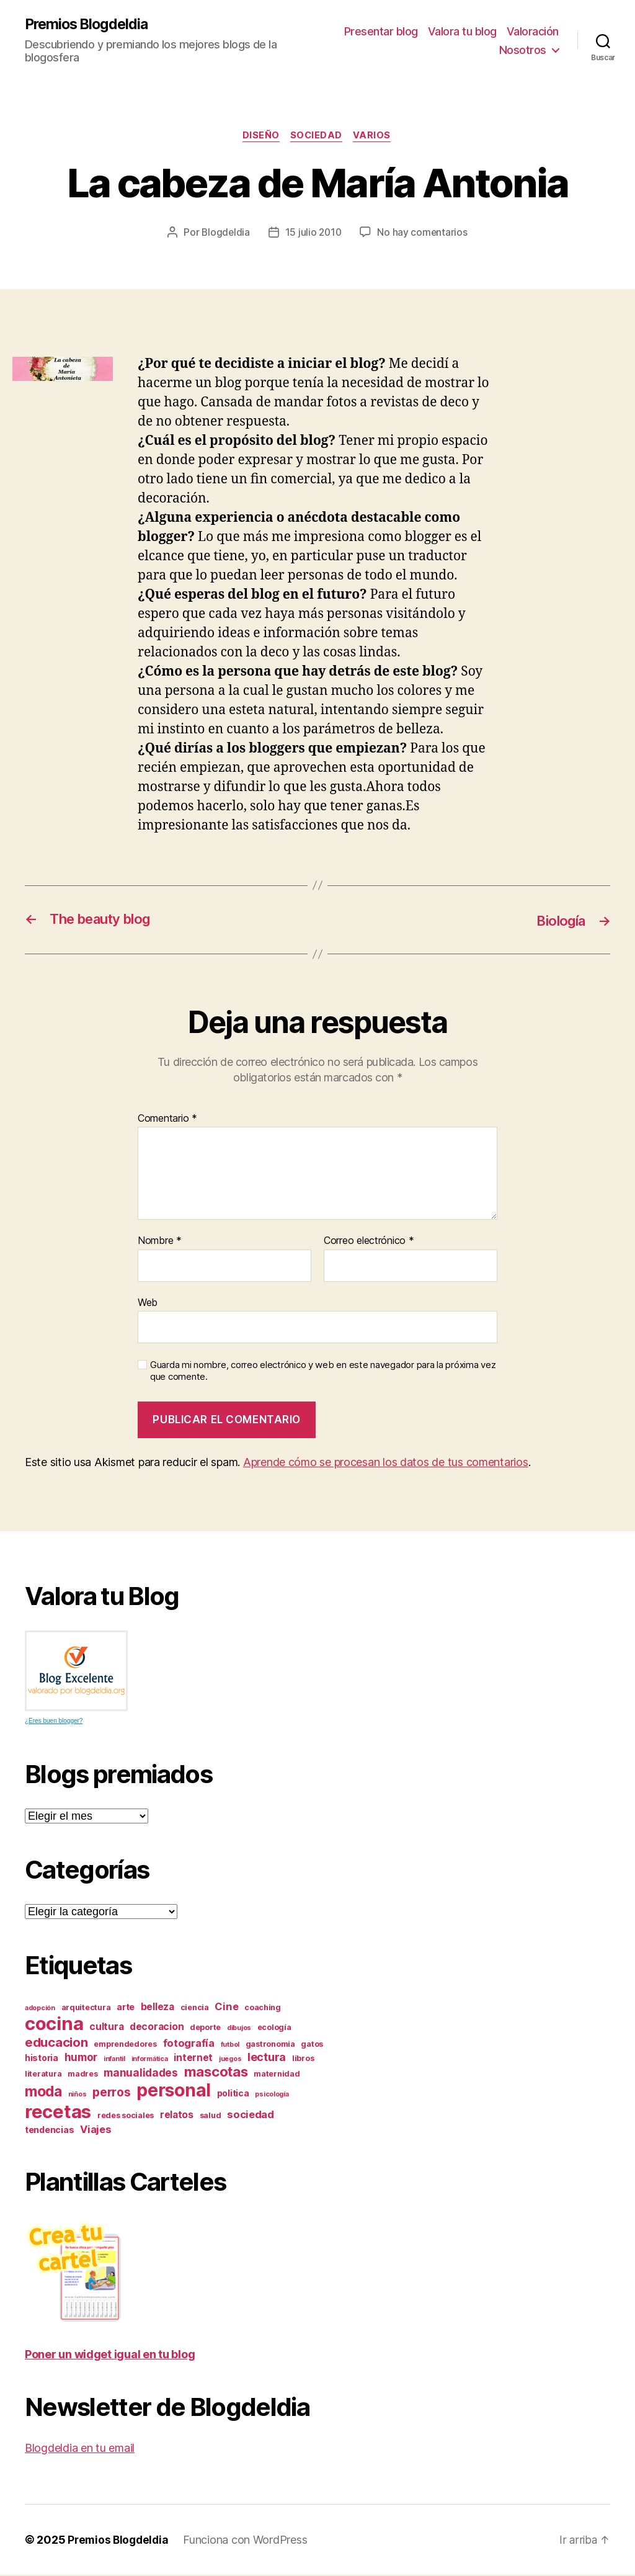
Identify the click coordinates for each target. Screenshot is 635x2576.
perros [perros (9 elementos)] (111, 2093)
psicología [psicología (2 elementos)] (271, 2095)
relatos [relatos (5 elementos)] (176, 2116)
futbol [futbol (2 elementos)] (230, 2046)
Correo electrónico (369, 1242)
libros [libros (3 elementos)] (303, 2059)
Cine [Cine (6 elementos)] (226, 2007)
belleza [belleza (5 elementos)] (157, 2008)
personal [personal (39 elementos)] (173, 2091)
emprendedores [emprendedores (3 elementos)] (125, 2045)
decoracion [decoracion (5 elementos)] (157, 2028)
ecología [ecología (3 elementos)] (274, 2028)
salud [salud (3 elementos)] (210, 2116)
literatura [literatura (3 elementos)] (43, 2075)
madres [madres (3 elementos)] (82, 2075)
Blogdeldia (224, 234)
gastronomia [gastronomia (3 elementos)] (270, 2045)
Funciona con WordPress (249, 2540)
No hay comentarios (423, 234)
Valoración (533, 31)
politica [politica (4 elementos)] (233, 2094)
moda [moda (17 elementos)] (43, 2092)
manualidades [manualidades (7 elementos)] (141, 2073)
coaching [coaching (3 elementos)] (262, 2008)
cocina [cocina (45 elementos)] (54, 2025)
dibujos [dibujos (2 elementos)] (239, 2029)
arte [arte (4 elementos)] (126, 2008)
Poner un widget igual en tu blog (110, 2355)
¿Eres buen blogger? (53, 1722)
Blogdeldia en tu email (80, 2449)
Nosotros (522, 49)
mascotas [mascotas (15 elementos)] (216, 2073)
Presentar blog (381, 31)
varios (375, 137)
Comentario (167, 1119)
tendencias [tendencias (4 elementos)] (49, 2131)
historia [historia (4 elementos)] (41, 2059)
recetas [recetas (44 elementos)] (58, 2113)
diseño (259, 137)
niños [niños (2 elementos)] (77, 2095)
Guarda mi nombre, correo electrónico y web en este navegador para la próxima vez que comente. (322, 1372)
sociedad (317, 137)
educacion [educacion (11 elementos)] (56, 2043)
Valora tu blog (462, 31)
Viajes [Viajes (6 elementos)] (95, 2130)
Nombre (160, 1242)
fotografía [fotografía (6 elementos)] (189, 2044)
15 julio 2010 (314, 234)
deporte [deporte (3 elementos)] (205, 2028)
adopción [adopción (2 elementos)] (40, 2009)
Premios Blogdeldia (89, 24)
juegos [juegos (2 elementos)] (230, 2060)
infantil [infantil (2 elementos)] (114, 2060)
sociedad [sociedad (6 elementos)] (250, 2115)
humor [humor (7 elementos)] (81, 2058)
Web (148, 1303)
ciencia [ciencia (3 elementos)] (194, 2008)
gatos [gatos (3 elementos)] (312, 2045)
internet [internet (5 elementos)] (193, 2059)
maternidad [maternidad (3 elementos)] (277, 2075)
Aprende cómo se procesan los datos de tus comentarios (385, 1463)
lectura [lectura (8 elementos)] (266, 2058)
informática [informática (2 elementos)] (149, 2060)
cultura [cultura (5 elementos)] (106, 2028)
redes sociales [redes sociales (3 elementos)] (125, 2116)
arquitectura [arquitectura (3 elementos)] (86, 2008)
